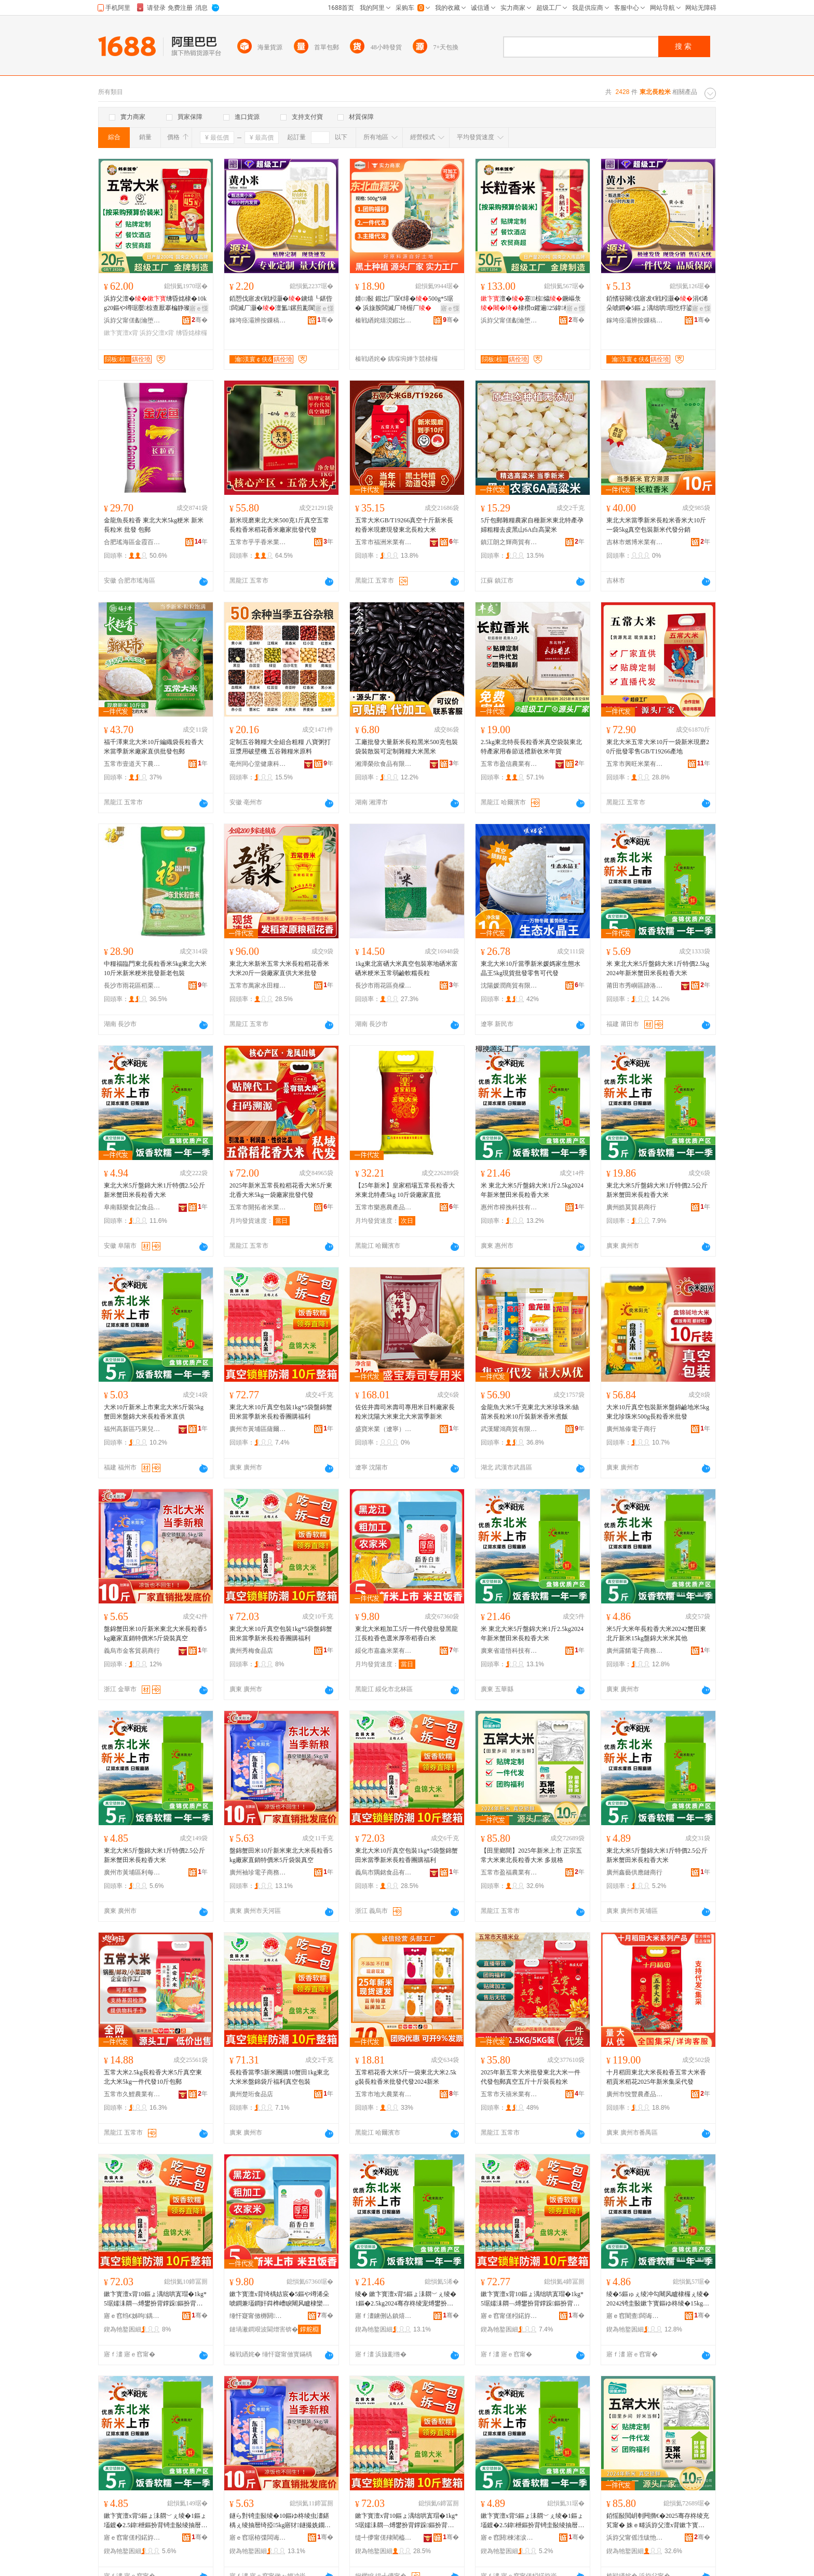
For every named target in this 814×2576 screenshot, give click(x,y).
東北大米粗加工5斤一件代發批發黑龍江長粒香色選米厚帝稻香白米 (406, 1633)
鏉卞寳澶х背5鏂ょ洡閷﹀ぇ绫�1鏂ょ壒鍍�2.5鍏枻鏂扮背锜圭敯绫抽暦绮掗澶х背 (155, 2521)
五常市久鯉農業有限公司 (132, 2094)
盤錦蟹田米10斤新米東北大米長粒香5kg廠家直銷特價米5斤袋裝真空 (155, 1633)
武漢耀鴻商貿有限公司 (509, 1429)
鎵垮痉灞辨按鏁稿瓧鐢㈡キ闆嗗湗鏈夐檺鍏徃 (258, 320)
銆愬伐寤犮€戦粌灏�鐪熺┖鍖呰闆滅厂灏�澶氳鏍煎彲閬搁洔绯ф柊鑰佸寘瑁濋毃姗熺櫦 (280, 304)
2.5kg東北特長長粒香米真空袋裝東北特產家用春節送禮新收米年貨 (531, 746)
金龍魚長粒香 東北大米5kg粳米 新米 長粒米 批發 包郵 (154, 525)
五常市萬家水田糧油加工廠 (258, 985)
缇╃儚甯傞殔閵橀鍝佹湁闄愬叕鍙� (383, 2537)
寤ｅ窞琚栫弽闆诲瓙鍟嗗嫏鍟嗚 (258, 2537)
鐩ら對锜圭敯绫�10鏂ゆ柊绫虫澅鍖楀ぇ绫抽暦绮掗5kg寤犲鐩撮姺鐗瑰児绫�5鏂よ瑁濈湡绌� (280, 2521)
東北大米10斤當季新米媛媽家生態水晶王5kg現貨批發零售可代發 (530, 968)
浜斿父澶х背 (157, 332)
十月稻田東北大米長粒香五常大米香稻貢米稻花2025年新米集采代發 (656, 2077)
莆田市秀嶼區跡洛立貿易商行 (634, 985)
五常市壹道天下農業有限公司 (132, 763)
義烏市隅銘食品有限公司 (383, 1872)
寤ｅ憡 (198, 308)
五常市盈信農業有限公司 (509, 763)
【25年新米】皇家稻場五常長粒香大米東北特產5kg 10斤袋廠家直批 (405, 1190)
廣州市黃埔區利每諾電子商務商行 (132, 1872)
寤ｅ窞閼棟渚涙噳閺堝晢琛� (509, 2537)
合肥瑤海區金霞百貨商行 (132, 542)
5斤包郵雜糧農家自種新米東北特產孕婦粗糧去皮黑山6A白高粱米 (532, 525)
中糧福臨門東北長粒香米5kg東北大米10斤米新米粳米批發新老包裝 (155, 968)
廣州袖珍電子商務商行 (258, 1872)
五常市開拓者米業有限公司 (258, 1207)
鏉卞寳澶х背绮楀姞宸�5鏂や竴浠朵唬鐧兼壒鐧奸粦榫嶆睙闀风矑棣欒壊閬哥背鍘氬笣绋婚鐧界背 (279, 2299)
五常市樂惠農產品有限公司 (383, 1207)
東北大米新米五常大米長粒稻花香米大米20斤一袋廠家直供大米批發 (279, 968)
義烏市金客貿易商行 (132, 1650)
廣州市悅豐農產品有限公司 (634, 2094)
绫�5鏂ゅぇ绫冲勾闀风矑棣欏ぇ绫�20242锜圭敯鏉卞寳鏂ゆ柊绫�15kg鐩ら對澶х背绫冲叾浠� (657, 2299)
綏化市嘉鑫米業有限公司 (383, 1650)
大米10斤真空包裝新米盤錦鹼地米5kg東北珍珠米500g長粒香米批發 (657, 1412)
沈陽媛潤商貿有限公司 (509, 985)
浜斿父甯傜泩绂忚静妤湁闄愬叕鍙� (634, 2537)
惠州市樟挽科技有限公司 (509, 1207)
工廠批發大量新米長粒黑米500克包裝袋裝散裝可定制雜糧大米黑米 (406, 746)
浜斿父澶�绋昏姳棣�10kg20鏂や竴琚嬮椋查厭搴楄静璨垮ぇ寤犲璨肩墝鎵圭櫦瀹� (155, 304)
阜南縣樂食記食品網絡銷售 (132, 1207)
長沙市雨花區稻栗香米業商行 (132, 985)
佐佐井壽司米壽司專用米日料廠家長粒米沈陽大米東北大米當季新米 (405, 1412)
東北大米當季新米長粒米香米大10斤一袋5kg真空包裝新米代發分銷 (656, 525)
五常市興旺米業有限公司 (634, 763)
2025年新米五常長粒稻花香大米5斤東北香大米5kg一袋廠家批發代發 (280, 1190)
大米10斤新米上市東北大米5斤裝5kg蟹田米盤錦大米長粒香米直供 (154, 1412)
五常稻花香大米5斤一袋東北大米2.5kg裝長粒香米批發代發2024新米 (405, 2077)
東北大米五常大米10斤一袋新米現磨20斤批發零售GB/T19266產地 (657, 746)
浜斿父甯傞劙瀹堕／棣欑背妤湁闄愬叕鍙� (132, 320)
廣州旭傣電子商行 (631, 1429)
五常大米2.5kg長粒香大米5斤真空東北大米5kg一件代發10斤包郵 (153, 2077)
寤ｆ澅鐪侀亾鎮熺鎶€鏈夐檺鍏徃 (383, 2315)
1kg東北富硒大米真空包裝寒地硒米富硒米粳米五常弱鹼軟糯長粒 (406, 968)
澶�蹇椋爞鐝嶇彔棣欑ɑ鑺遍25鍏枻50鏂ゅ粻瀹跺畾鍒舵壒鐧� (531, 304)
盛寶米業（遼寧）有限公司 (383, 1429)
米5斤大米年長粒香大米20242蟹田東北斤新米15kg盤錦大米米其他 (656, 1633)
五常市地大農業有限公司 (383, 2094)
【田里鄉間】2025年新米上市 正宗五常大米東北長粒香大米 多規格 (531, 1855)
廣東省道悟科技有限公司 (509, 1650)
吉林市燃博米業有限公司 (634, 542)
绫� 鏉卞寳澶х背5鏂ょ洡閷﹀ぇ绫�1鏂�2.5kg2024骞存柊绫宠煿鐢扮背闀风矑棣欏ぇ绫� (405, 2299)
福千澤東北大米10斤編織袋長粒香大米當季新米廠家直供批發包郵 (154, 746)
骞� (200, 319)
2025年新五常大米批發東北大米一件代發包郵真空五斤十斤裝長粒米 (530, 2077)
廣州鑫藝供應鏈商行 (634, 1872)
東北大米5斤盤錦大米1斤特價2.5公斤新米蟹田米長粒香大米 (154, 1190)
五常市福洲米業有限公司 (383, 542)
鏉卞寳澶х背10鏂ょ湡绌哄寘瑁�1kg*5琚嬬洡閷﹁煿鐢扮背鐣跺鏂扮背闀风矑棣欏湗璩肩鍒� (155, 2299)
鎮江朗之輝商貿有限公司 (509, 542)
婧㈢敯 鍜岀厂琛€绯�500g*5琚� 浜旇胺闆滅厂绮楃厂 (404, 303)
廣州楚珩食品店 (251, 2094)
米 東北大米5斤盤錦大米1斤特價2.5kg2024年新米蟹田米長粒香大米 (657, 968)
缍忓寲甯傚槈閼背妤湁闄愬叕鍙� (258, 2315)
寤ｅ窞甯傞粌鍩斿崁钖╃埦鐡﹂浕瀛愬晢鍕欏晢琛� (509, 2315)
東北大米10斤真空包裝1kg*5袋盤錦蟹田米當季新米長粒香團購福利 (280, 1412)
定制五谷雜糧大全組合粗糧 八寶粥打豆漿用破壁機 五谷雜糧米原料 (280, 746)
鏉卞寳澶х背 (121, 332)
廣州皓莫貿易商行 (631, 1207)
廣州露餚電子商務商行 (634, 1650)
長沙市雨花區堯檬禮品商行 (383, 985)
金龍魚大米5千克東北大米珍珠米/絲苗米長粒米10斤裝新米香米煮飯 (530, 1412)
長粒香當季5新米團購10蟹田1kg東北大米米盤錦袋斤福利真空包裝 (279, 2077)
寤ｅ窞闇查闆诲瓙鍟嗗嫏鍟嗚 (634, 2315)
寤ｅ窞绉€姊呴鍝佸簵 (132, 2315)
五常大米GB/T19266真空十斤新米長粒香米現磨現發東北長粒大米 (404, 525)
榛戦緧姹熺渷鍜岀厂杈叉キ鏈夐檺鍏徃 (383, 320)
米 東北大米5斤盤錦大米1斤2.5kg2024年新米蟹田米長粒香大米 (532, 1190)
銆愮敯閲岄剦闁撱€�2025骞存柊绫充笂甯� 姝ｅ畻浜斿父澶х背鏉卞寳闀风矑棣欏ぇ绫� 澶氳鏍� (657, 2521)
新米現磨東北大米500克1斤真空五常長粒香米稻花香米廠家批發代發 (279, 525)
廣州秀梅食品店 (251, 1650)
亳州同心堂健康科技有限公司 (258, 763)
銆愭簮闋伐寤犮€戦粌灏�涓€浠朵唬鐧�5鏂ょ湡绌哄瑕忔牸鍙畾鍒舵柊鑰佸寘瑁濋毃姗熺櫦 (657, 304)
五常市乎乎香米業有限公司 (258, 542)
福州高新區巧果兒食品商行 (132, 1429)
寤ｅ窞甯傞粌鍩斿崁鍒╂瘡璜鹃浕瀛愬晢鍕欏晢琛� (132, 2537)
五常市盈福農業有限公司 (509, 1872)
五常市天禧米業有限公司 (509, 2094)
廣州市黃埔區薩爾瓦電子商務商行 (258, 1429)
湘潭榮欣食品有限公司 (383, 763)
